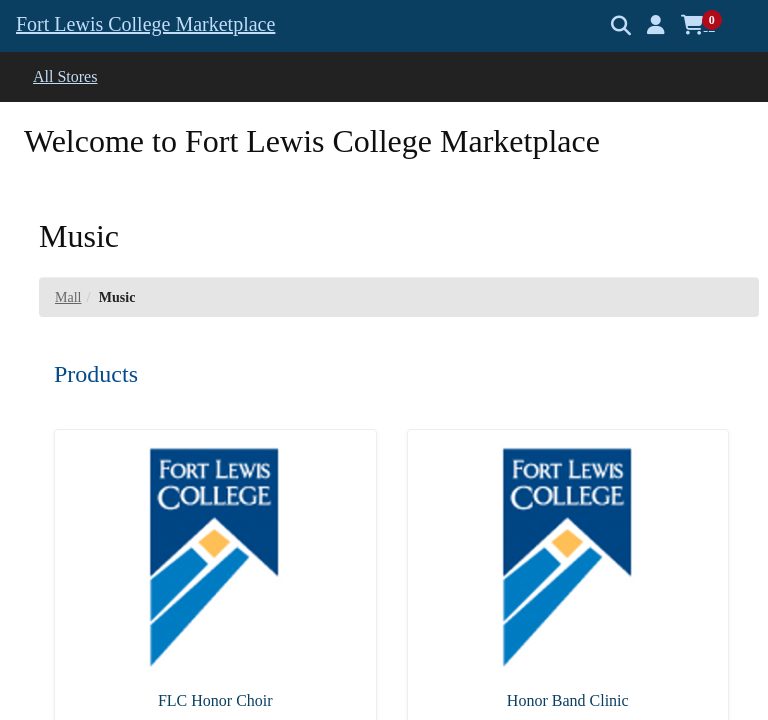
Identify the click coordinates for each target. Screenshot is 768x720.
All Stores (65, 76)
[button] (656, 25)
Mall (68, 297)
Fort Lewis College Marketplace (145, 24)
